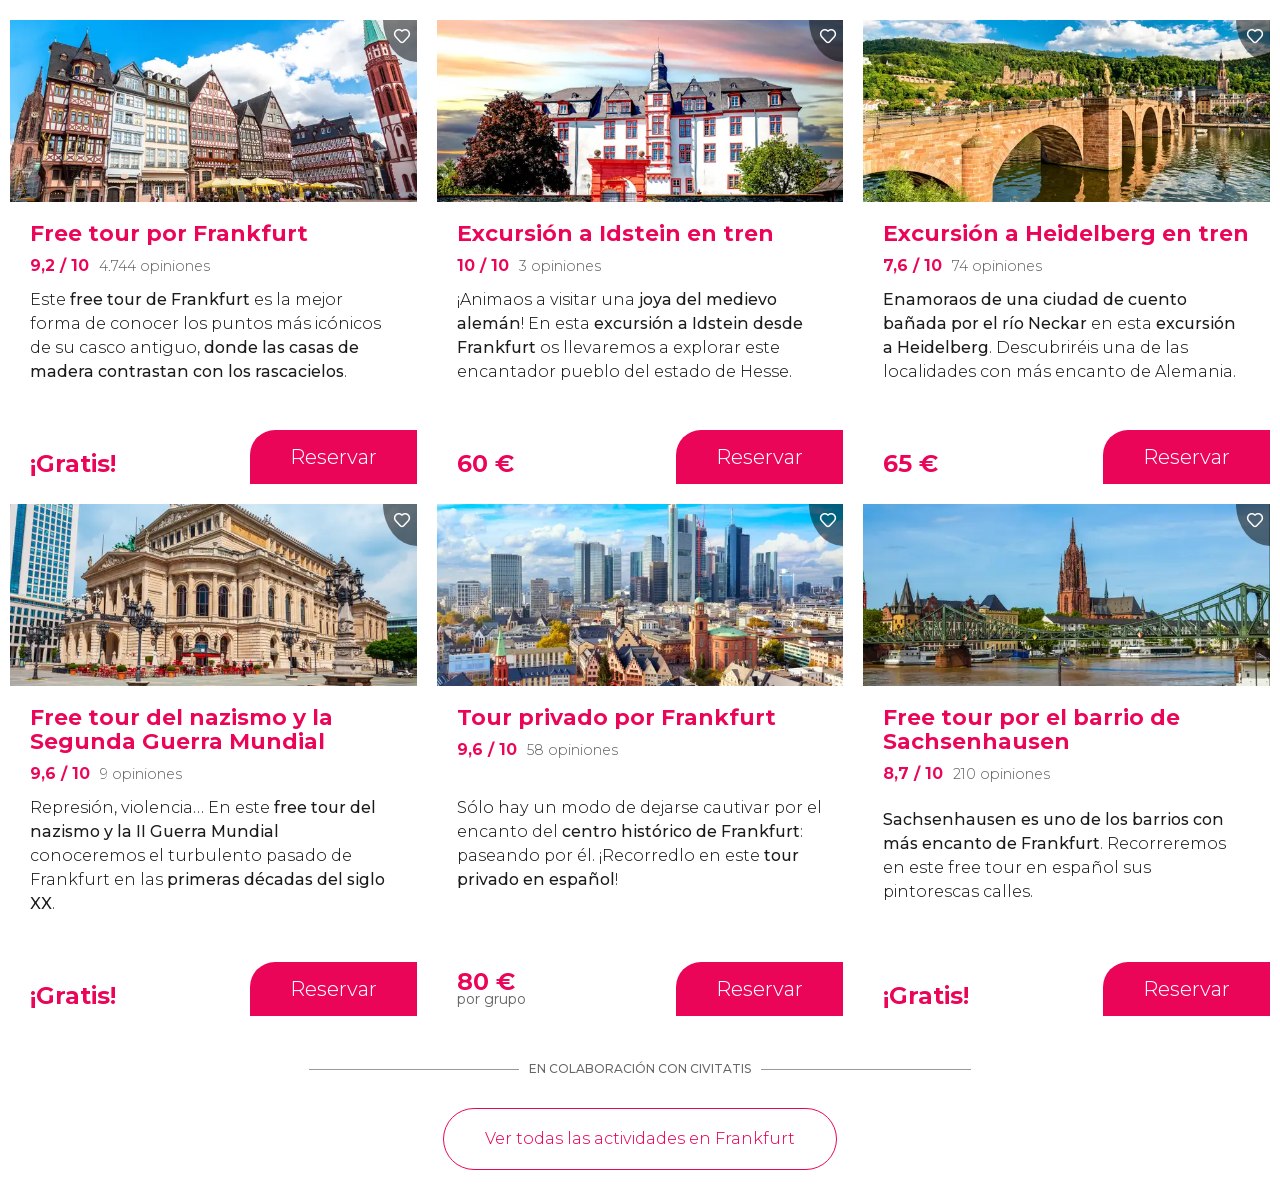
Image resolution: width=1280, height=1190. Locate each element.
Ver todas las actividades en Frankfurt (640, 1138)
